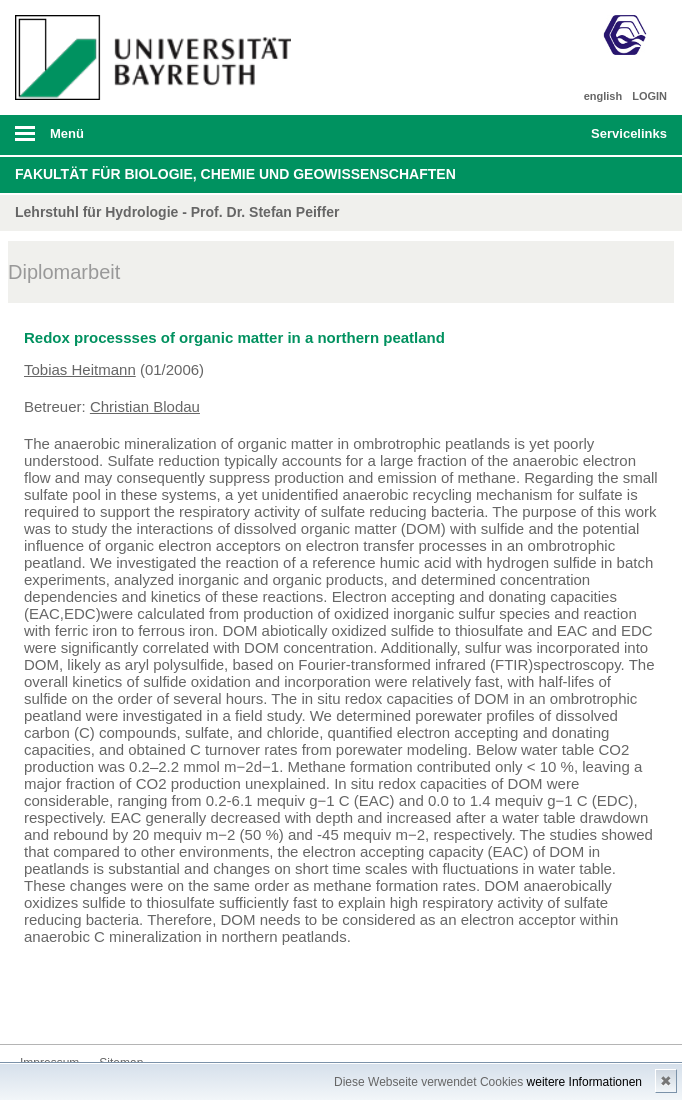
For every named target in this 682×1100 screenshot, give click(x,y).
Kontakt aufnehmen (36, 1006)
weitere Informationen (584, 1082)
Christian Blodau (145, 406)
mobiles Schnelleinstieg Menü (618, 140)
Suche (512, 135)
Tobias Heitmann (80, 369)
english (603, 96)
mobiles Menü (150, 140)
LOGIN (649, 96)
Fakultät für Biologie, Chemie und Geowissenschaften (235, 174)
